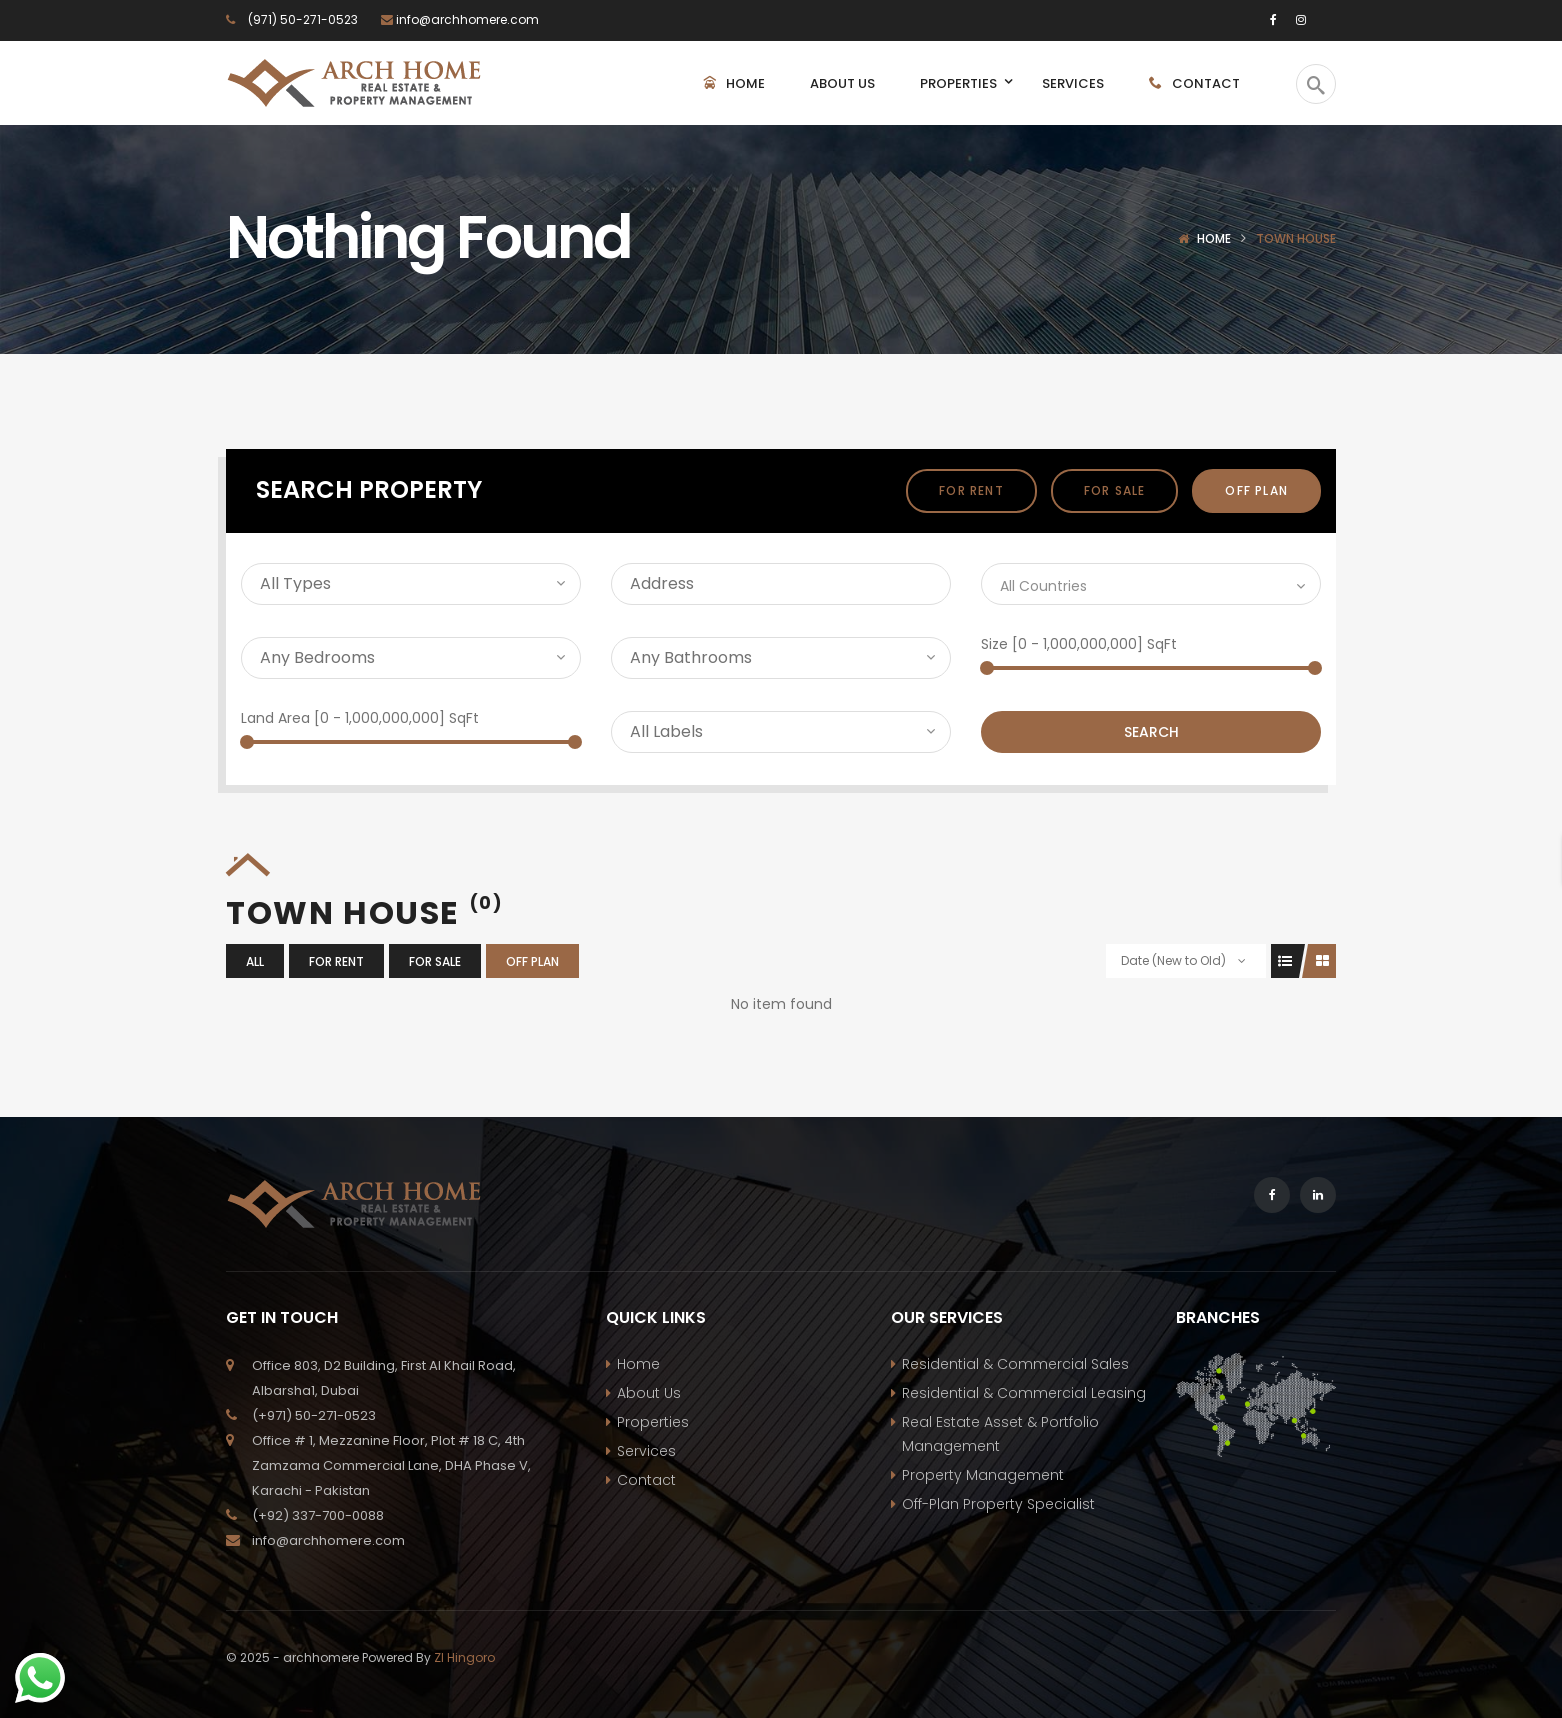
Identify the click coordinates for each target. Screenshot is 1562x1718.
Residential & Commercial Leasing (1024, 1393)
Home (1214, 238)
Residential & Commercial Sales (1015, 1364)
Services (646, 1451)
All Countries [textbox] (1043, 586)
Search (1151, 732)
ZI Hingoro (464, 1657)
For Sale (1115, 490)
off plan (1256, 490)
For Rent (971, 490)
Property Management (983, 1475)
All (255, 961)
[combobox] (1151, 584)
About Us (649, 1393)
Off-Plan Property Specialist (998, 1504)
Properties (653, 1422)
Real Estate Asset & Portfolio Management (1000, 1434)
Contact (646, 1480)
